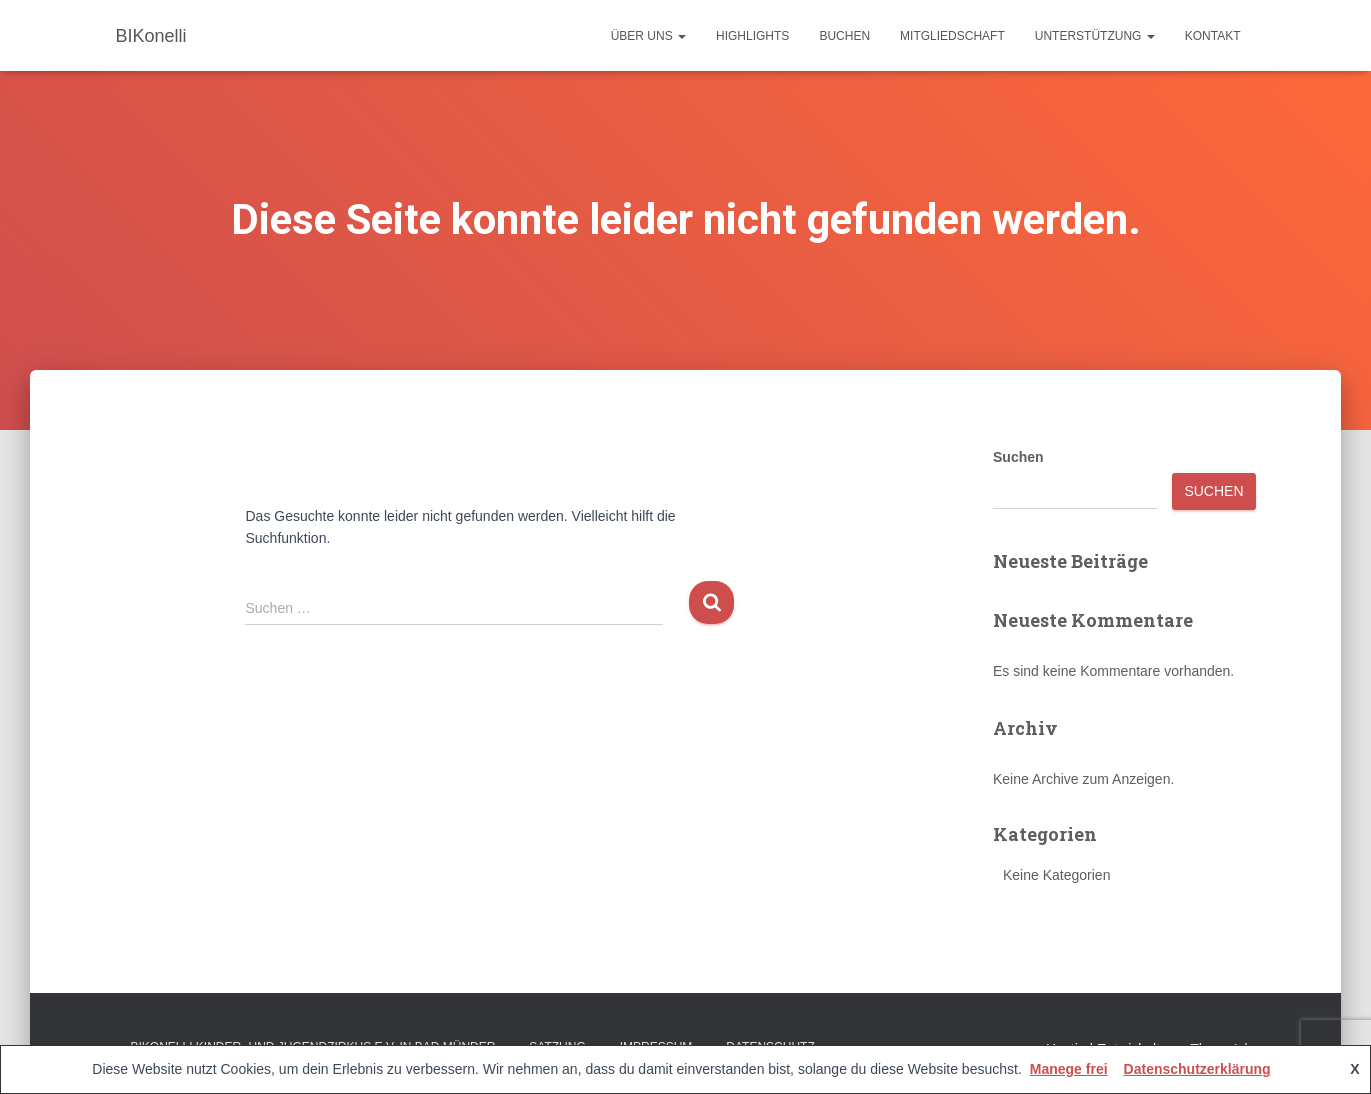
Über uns (648, 36)
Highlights (752, 36)
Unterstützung (1095, 36)
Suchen (1018, 457)
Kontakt (1213, 36)
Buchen (844, 36)
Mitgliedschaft (952, 36)
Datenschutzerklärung (1197, 1069)
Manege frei (1069, 1069)
